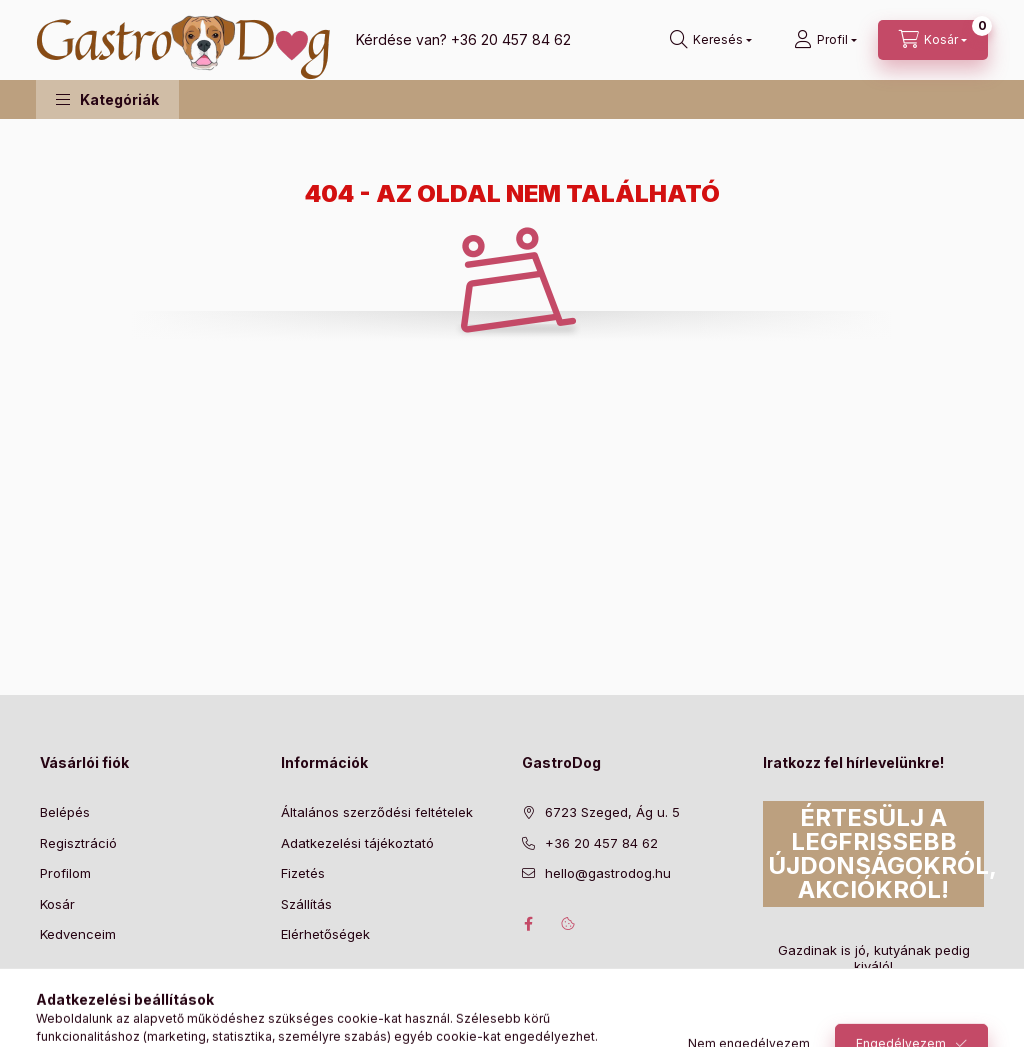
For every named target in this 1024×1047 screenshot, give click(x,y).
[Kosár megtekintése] (933, 40)
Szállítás (306, 904)
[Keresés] (711, 40)
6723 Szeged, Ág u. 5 (612, 812)
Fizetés (303, 873)
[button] (107, 99)
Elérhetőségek (325, 934)
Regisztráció (78, 843)
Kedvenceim (78, 934)
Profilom (65, 873)
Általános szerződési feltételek (377, 812)
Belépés (65, 812)
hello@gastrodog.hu (608, 873)
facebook (528, 924)
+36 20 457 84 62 (511, 39)
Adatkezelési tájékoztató (357, 843)
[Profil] (825, 40)
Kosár (57, 904)
